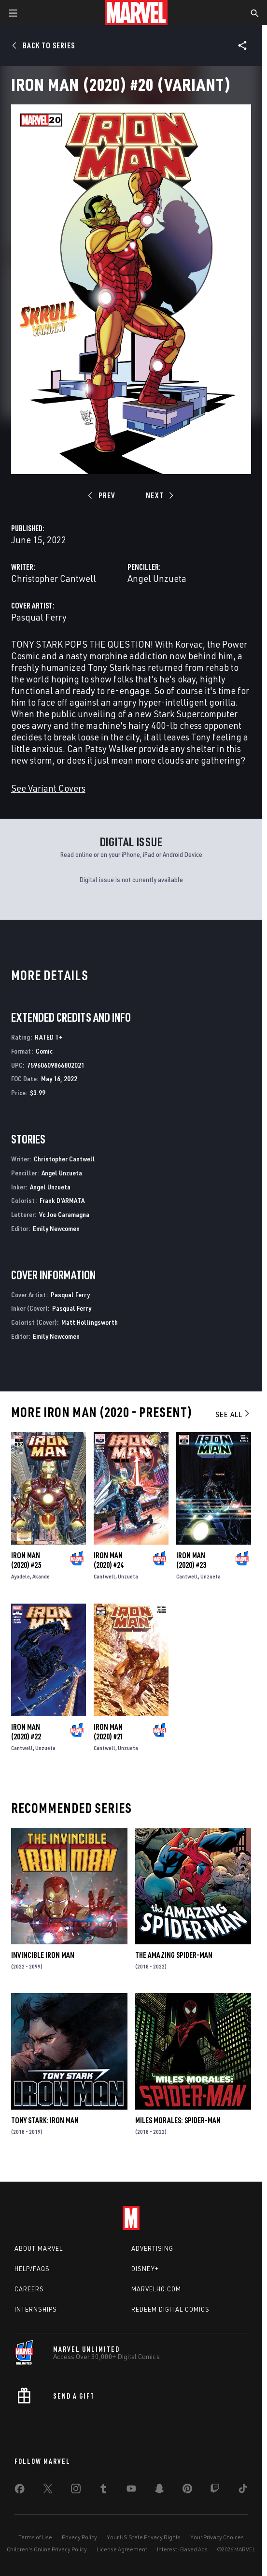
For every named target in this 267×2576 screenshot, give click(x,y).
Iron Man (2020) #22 (26, 1731)
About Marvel (38, 2248)
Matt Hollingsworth (89, 1322)
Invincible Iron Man (42, 1955)
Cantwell (104, 1576)
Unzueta (128, 1576)
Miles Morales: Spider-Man (178, 2120)
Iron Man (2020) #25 (26, 1560)
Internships (35, 2309)
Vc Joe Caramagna (64, 1214)
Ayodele (20, 1576)
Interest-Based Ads (182, 2549)
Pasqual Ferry (39, 616)
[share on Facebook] (19, 2491)
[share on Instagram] (76, 2490)
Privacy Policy (79, 2537)
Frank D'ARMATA (62, 1200)
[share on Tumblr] (103, 2490)
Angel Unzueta (156, 578)
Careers (29, 2289)
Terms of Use (35, 2537)
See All (233, 1414)
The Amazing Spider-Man (173, 1955)
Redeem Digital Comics (170, 2309)
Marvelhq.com (156, 2289)
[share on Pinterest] (187, 2490)
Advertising (152, 2248)
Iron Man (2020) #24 (109, 1560)
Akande (41, 1576)
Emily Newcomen (56, 1228)
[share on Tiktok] (243, 2490)
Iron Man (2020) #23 (191, 1560)
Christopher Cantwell (53, 578)
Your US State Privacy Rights (144, 2537)
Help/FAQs (32, 2268)
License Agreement (122, 2549)
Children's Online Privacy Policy (47, 2549)
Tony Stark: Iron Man (45, 2120)
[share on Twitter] (48, 2490)
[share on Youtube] (131, 2490)
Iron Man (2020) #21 (109, 1731)
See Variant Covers (48, 788)
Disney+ (145, 2268)
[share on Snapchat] (159, 2490)
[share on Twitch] (215, 2490)
